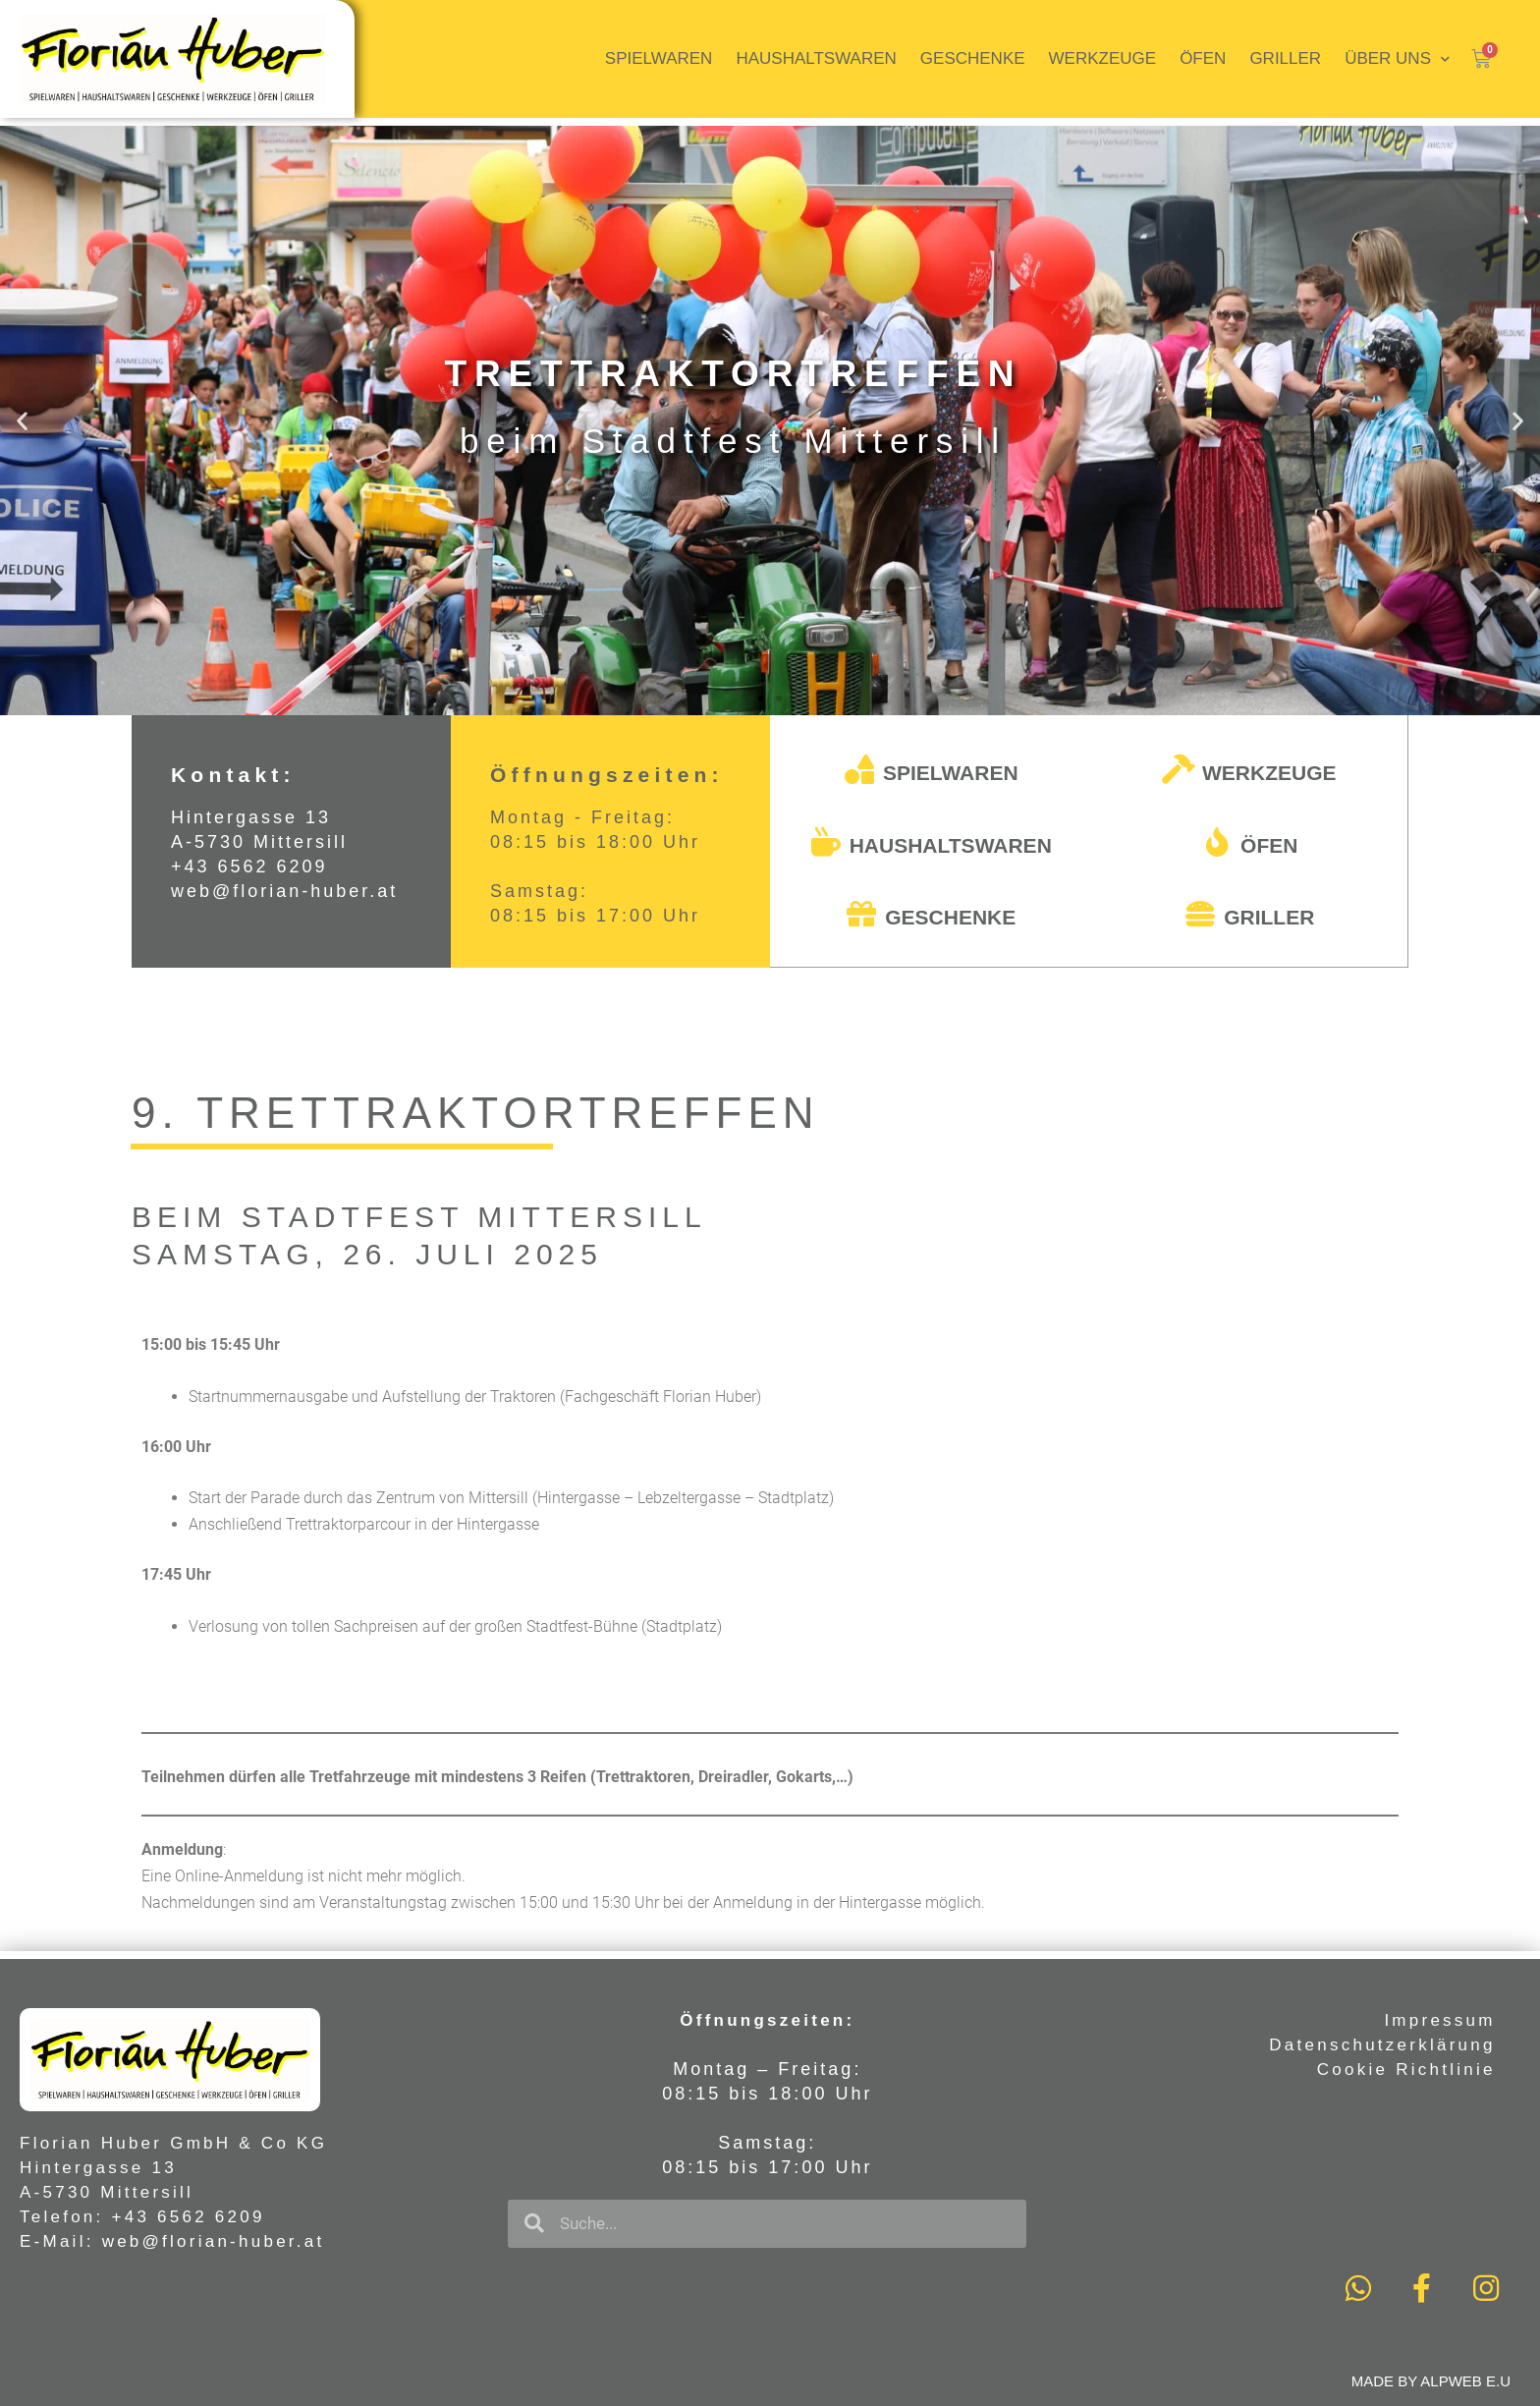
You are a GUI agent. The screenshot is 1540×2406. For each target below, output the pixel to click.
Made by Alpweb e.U (1431, 2381)
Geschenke (972, 58)
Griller (1285, 58)
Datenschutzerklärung (1382, 2045)
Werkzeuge (1103, 58)
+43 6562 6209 (249, 866)
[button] (761, 697)
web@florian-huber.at (284, 891)
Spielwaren (659, 58)
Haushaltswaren (816, 58)
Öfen (1203, 58)
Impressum (1439, 2020)
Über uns (1397, 59)
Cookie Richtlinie (1406, 2069)
